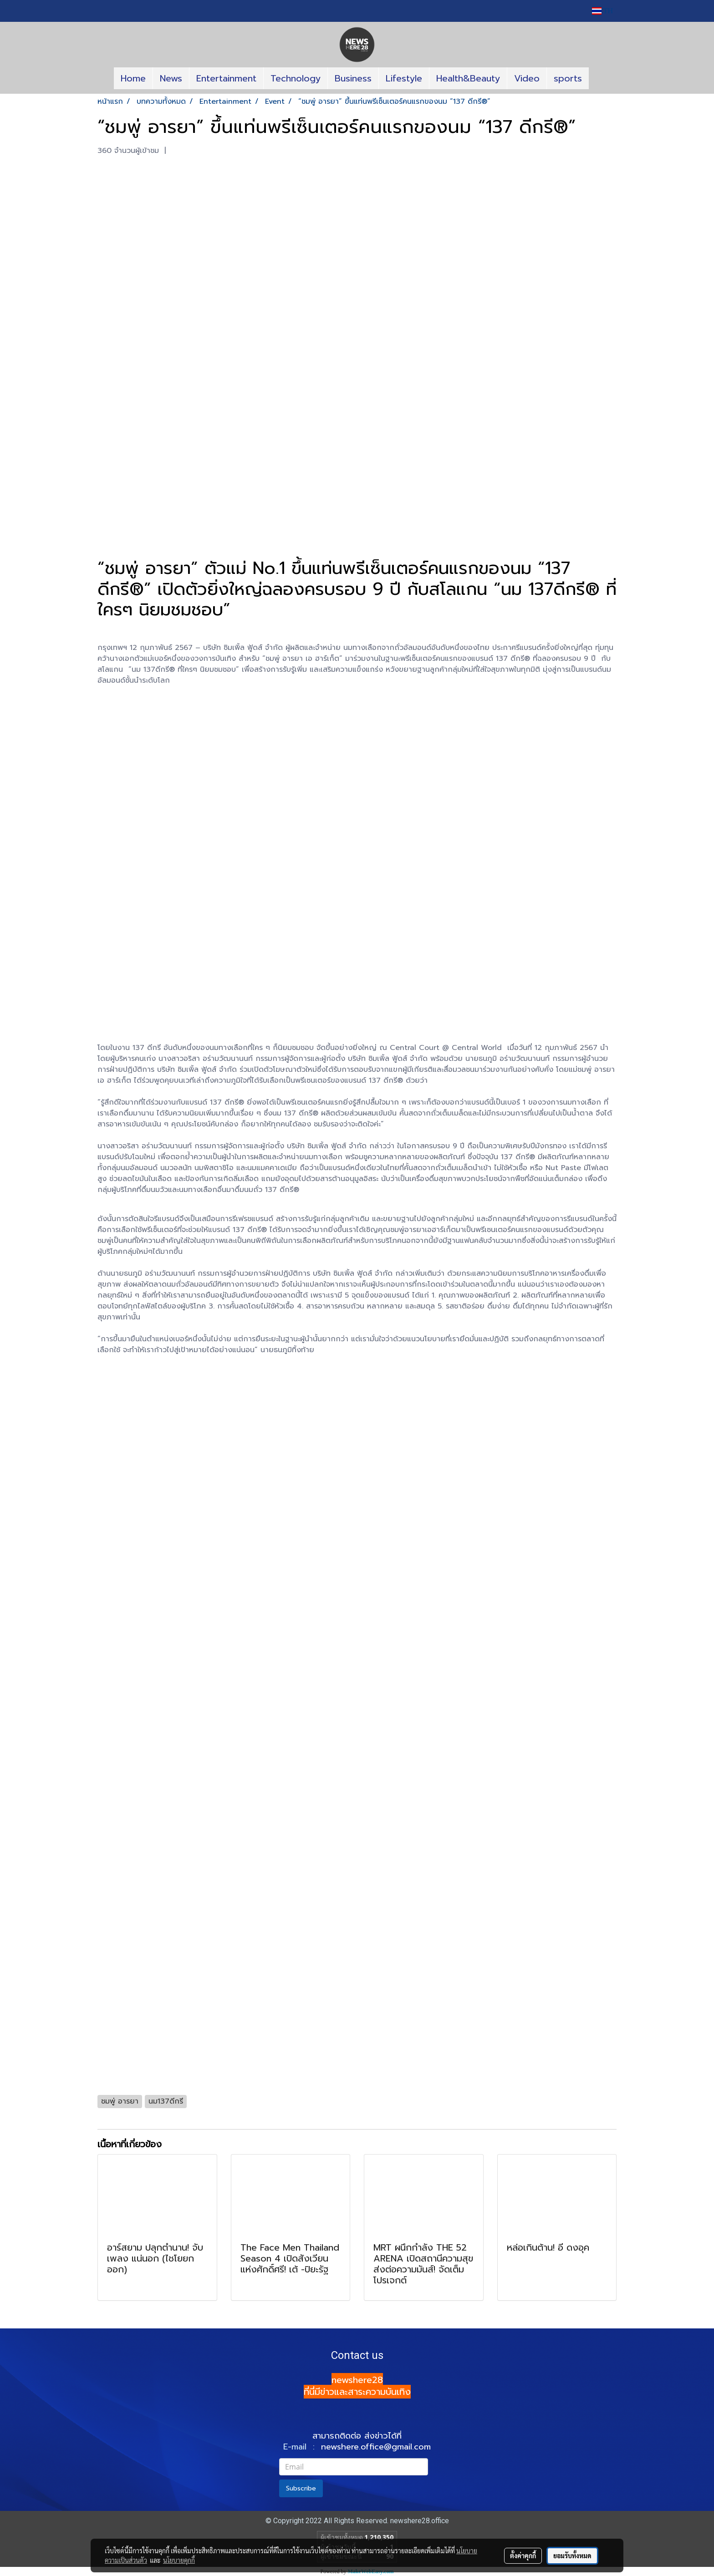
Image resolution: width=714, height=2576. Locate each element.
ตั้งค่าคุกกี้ (523, 2555)
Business (353, 78)
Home (133, 78)
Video (527, 78)
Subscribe (301, 2488)
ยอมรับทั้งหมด (572, 2555)
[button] (597, 78)
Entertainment (226, 78)
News (171, 78)
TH (602, 11)
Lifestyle (404, 78)
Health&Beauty (468, 78)
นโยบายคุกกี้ (179, 2560)
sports (568, 78)
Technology (295, 78)
